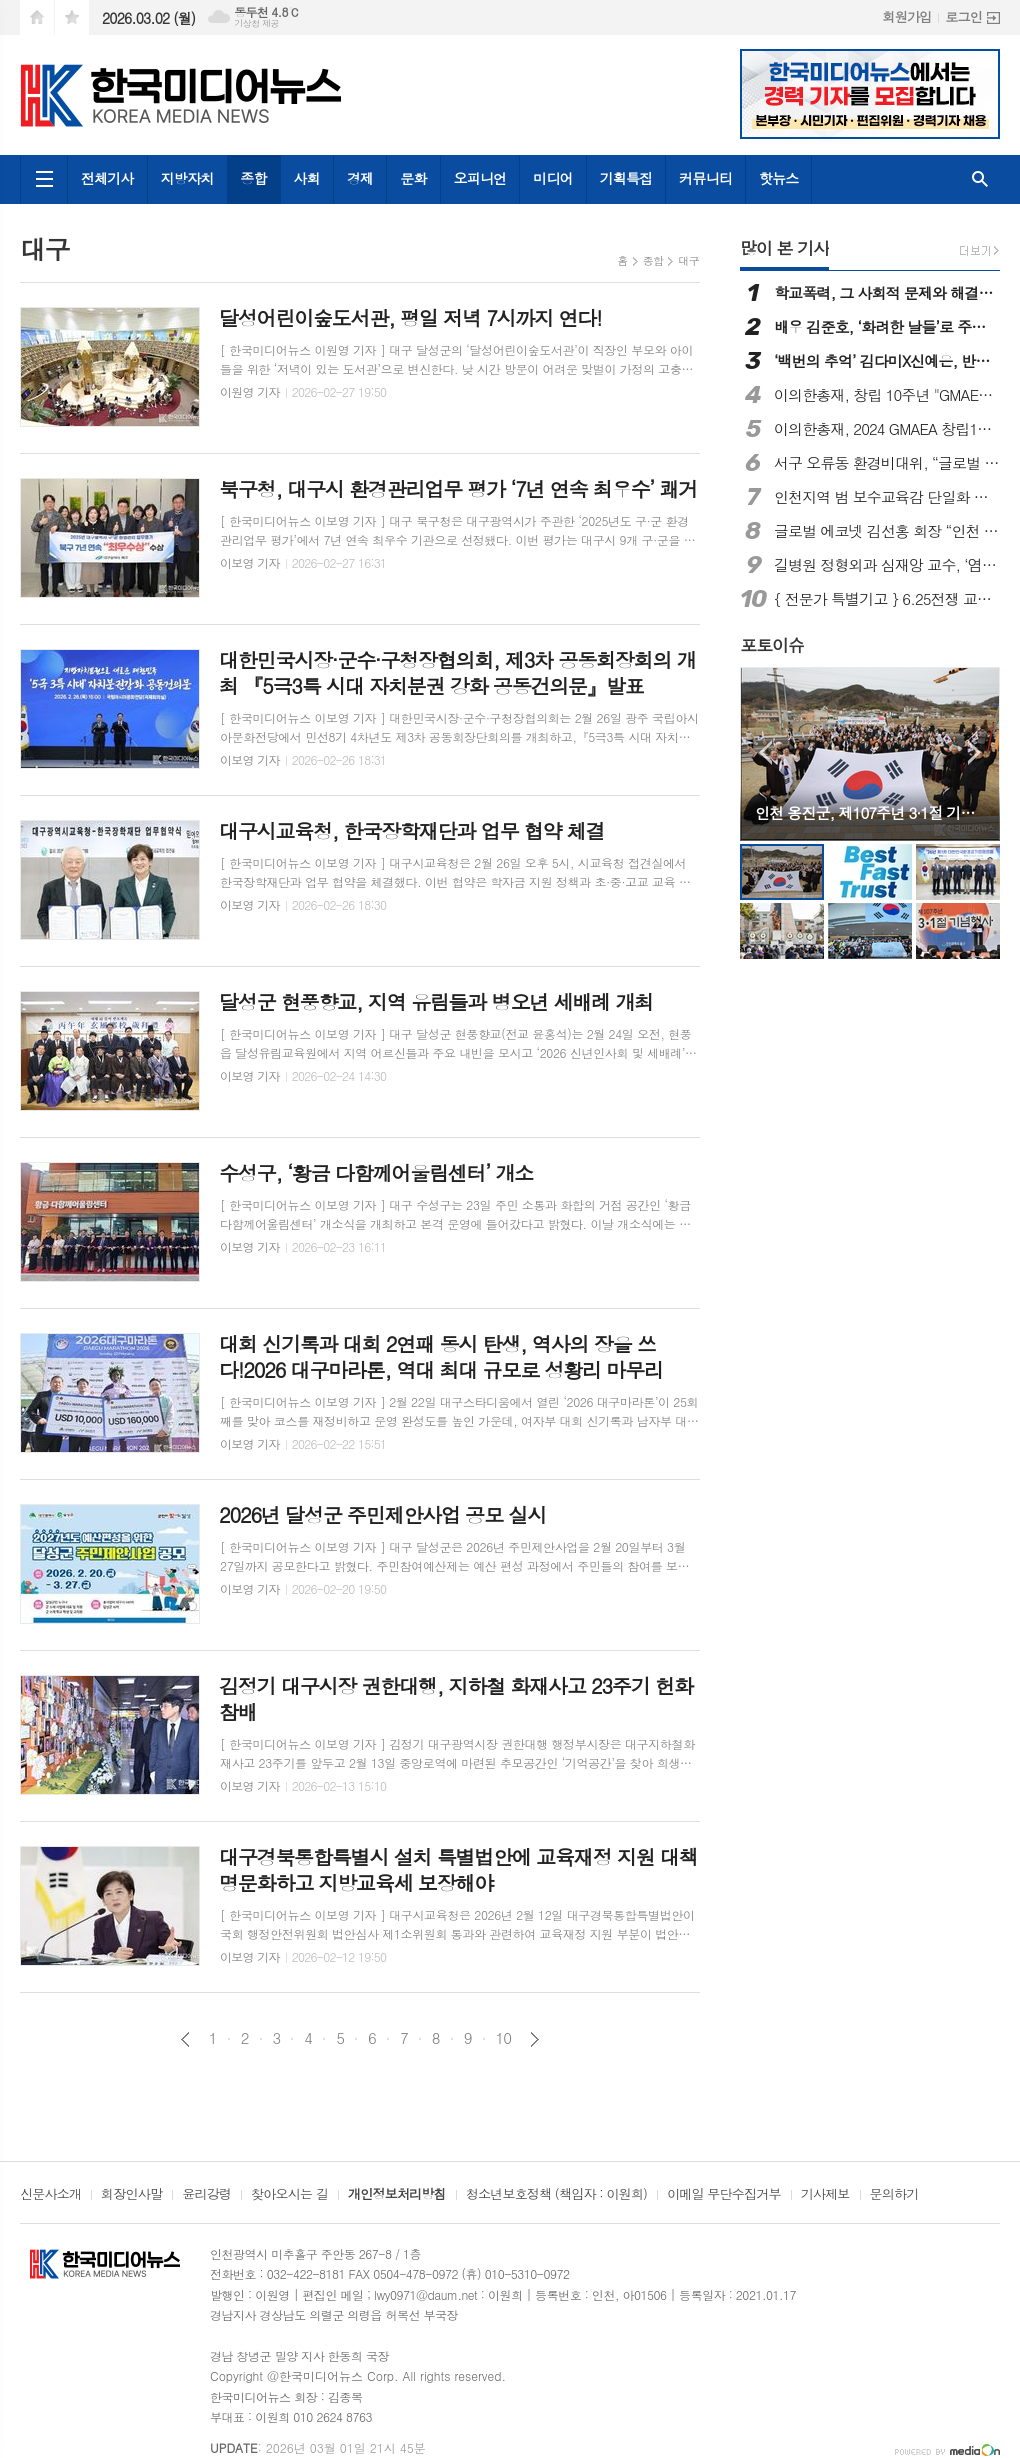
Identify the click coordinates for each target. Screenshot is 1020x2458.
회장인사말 (131, 2195)
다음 (534, 2039)
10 (504, 2038)
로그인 (963, 16)
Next (974, 752)
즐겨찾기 (72, 17)
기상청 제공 (256, 23)
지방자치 (187, 178)
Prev (765, 752)
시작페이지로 (37, 17)
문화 (413, 178)
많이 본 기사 (784, 248)
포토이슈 (772, 645)
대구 (688, 260)
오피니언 (480, 178)
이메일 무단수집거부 (724, 2195)
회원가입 (906, 16)
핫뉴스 (778, 178)
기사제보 (825, 2195)
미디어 (552, 178)
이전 (185, 2039)
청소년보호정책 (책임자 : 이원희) (556, 2195)
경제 (360, 178)
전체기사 (107, 178)
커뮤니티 (705, 178)
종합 (253, 178)
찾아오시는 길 (289, 2195)
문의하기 (894, 2195)
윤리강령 (206, 2195)
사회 (307, 178)
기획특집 (626, 178)
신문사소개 (50, 2195)
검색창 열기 (980, 179)
